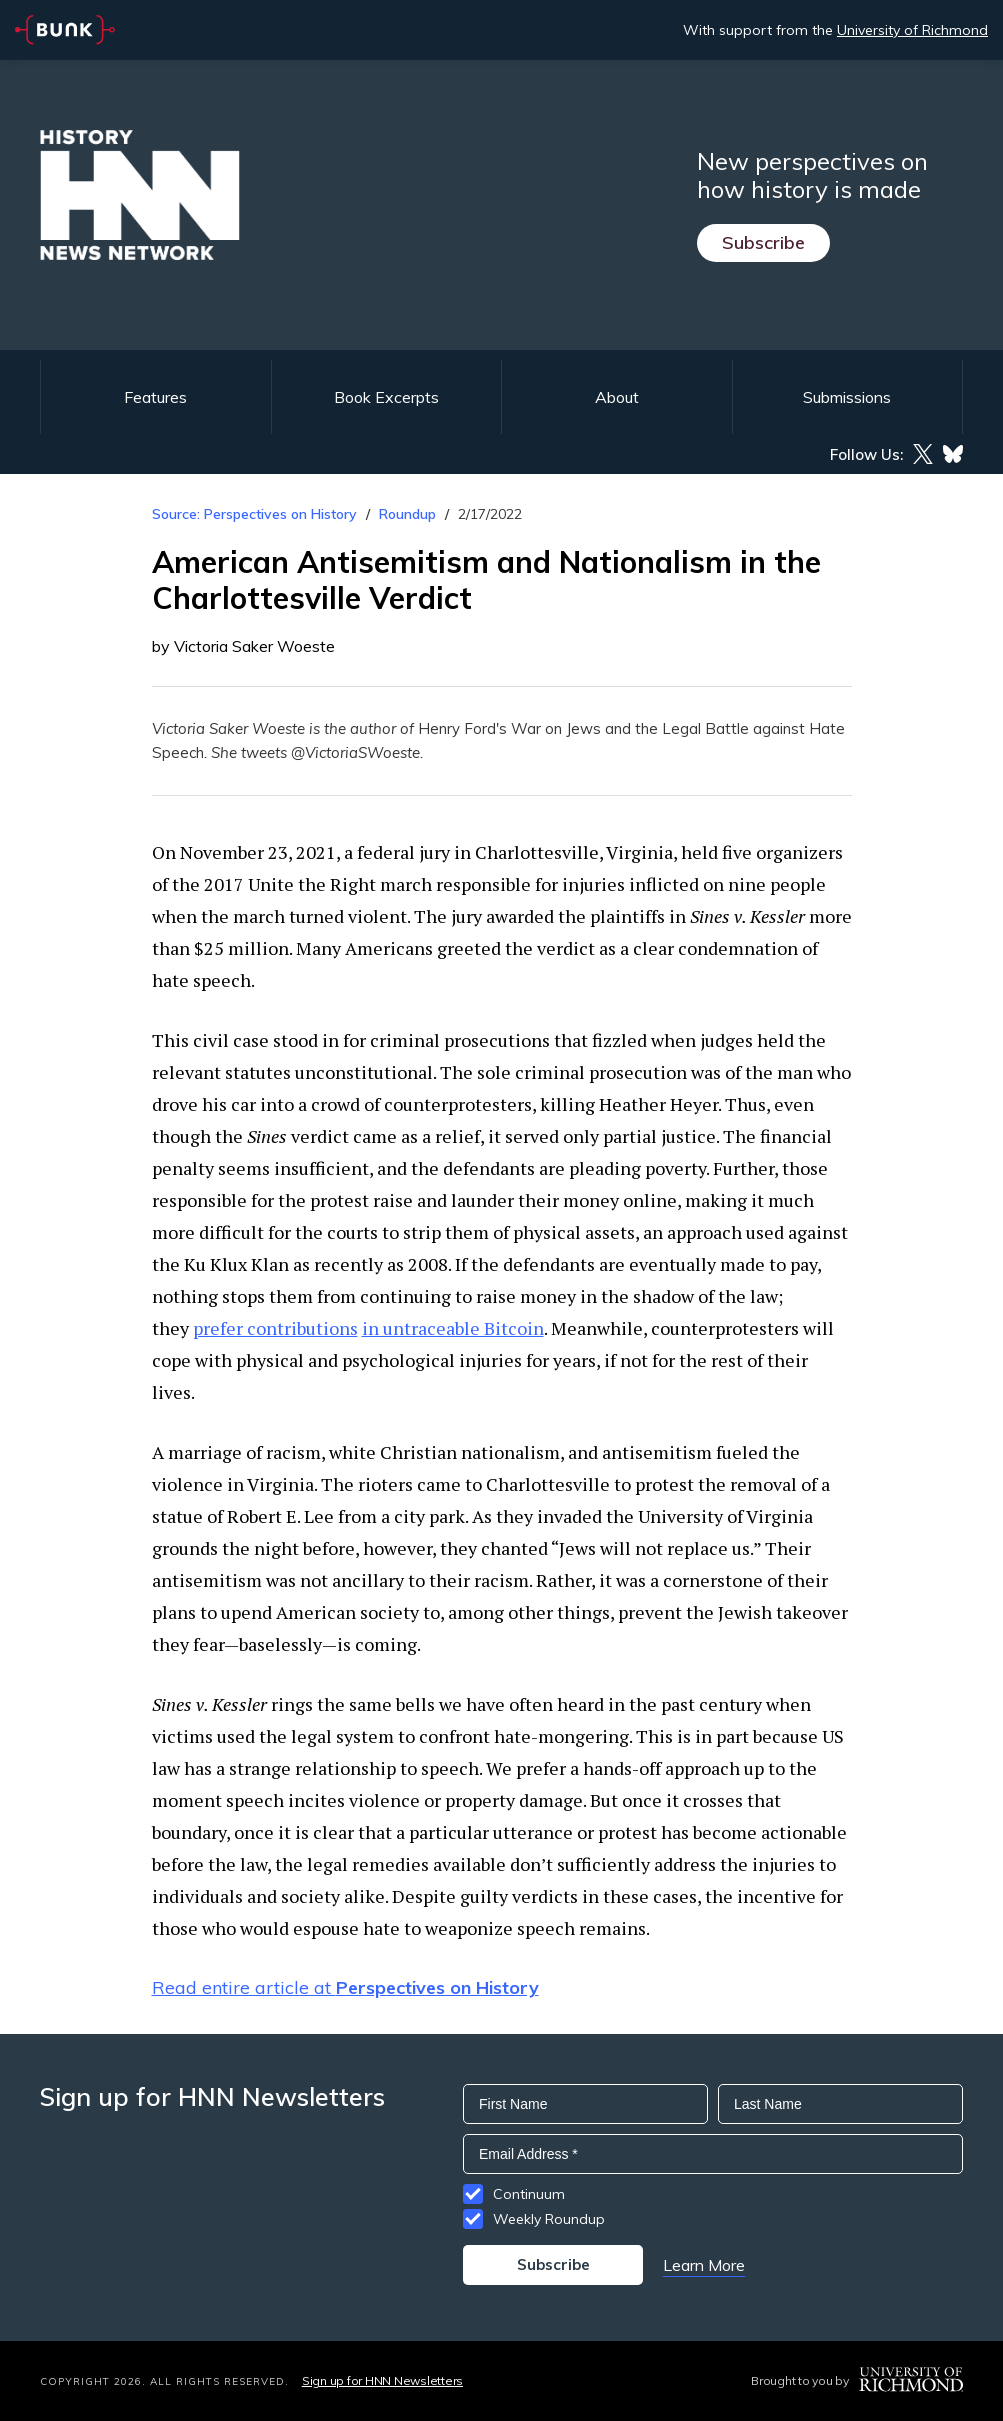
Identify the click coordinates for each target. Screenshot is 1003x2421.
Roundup (407, 514)
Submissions (847, 397)
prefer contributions (275, 1328)
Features (155, 397)
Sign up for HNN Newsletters (382, 2380)
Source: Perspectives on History (254, 514)
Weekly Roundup (549, 2219)
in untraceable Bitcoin (453, 1328)
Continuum (529, 2194)
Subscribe (763, 242)
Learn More (704, 2265)
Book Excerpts (386, 397)
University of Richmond (912, 30)
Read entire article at (345, 1987)
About (617, 397)
